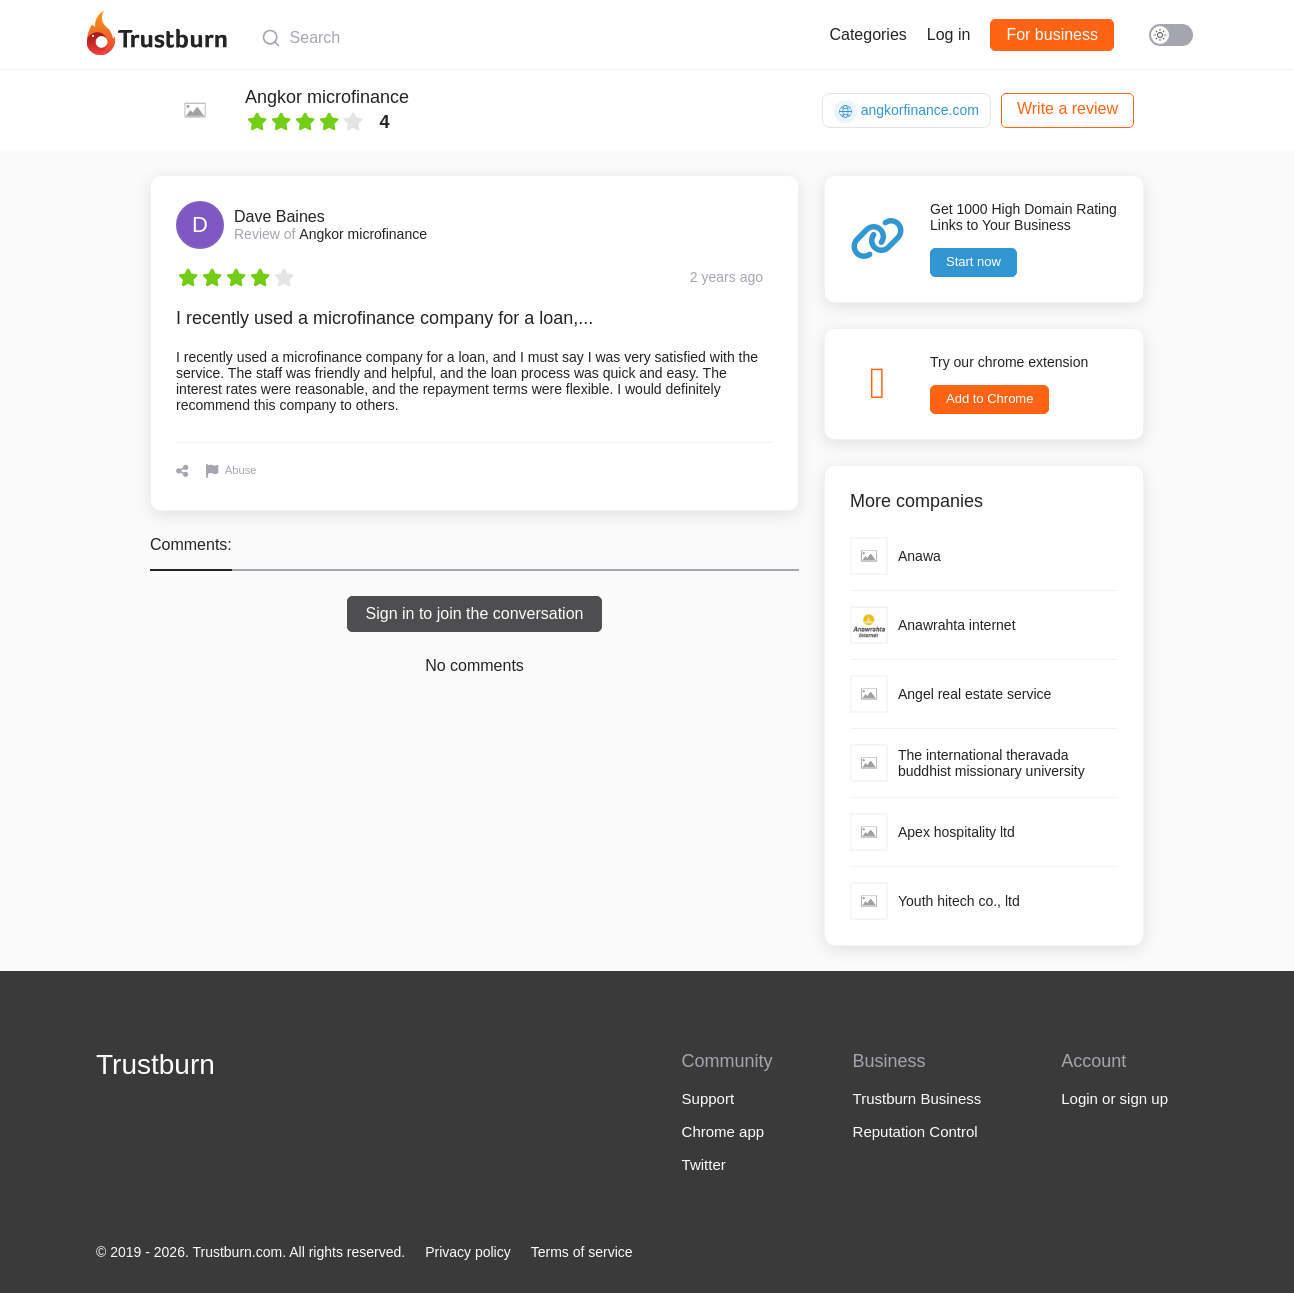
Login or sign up (1114, 1098)
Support (708, 1098)
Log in (949, 34)
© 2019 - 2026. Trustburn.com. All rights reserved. (250, 1252)
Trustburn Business (917, 1098)
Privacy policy (468, 1252)
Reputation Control (915, 1131)
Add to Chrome (989, 398)
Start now (973, 261)
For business (1052, 34)
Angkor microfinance (327, 97)
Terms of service (582, 1252)
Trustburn (155, 1064)
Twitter (704, 1164)
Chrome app (723, 1131)
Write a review (1067, 108)
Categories (867, 34)
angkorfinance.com (906, 111)
